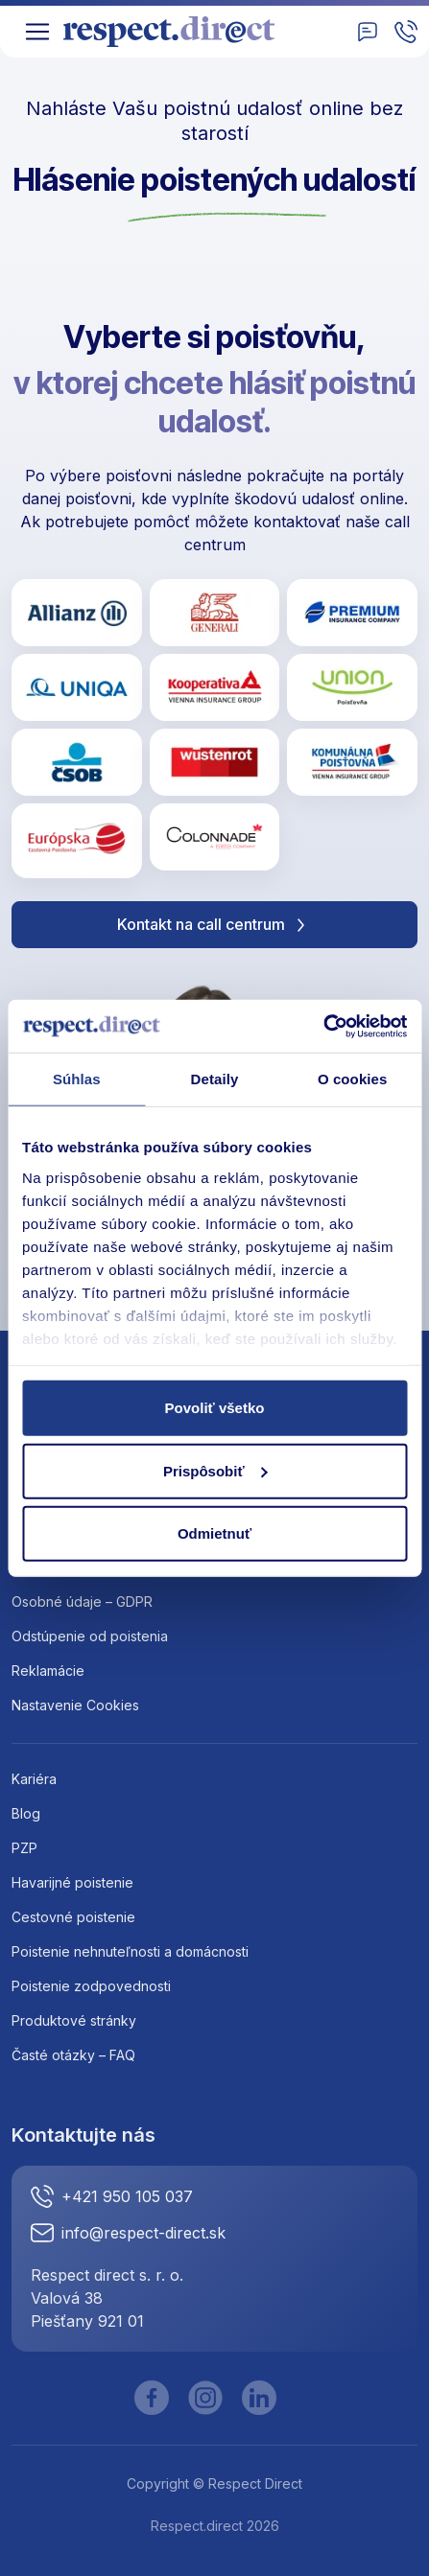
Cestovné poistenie (73, 1917)
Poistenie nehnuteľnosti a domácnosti (130, 1951)
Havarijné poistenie (72, 1882)
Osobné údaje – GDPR (82, 1601)
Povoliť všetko (215, 1408)
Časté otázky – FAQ (73, 2055)
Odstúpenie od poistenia (90, 1636)
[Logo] (175, 31)
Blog (26, 1813)
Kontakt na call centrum (214, 925)
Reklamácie (48, 1670)
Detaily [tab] (215, 1079)
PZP (24, 1848)
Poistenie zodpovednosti (91, 1986)
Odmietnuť (214, 1533)
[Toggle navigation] (37, 31)
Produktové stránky (74, 2020)
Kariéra (34, 1779)
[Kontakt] (367, 31)
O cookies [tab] (353, 1079)
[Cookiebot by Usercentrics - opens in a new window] (323, 1025)
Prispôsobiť (215, 1470)
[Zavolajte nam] (405, 31)
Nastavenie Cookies (75, 1705)
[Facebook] (151, 2397)
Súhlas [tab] (77, 1079)
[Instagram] (205, 2397)
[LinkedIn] (259, 2397)
